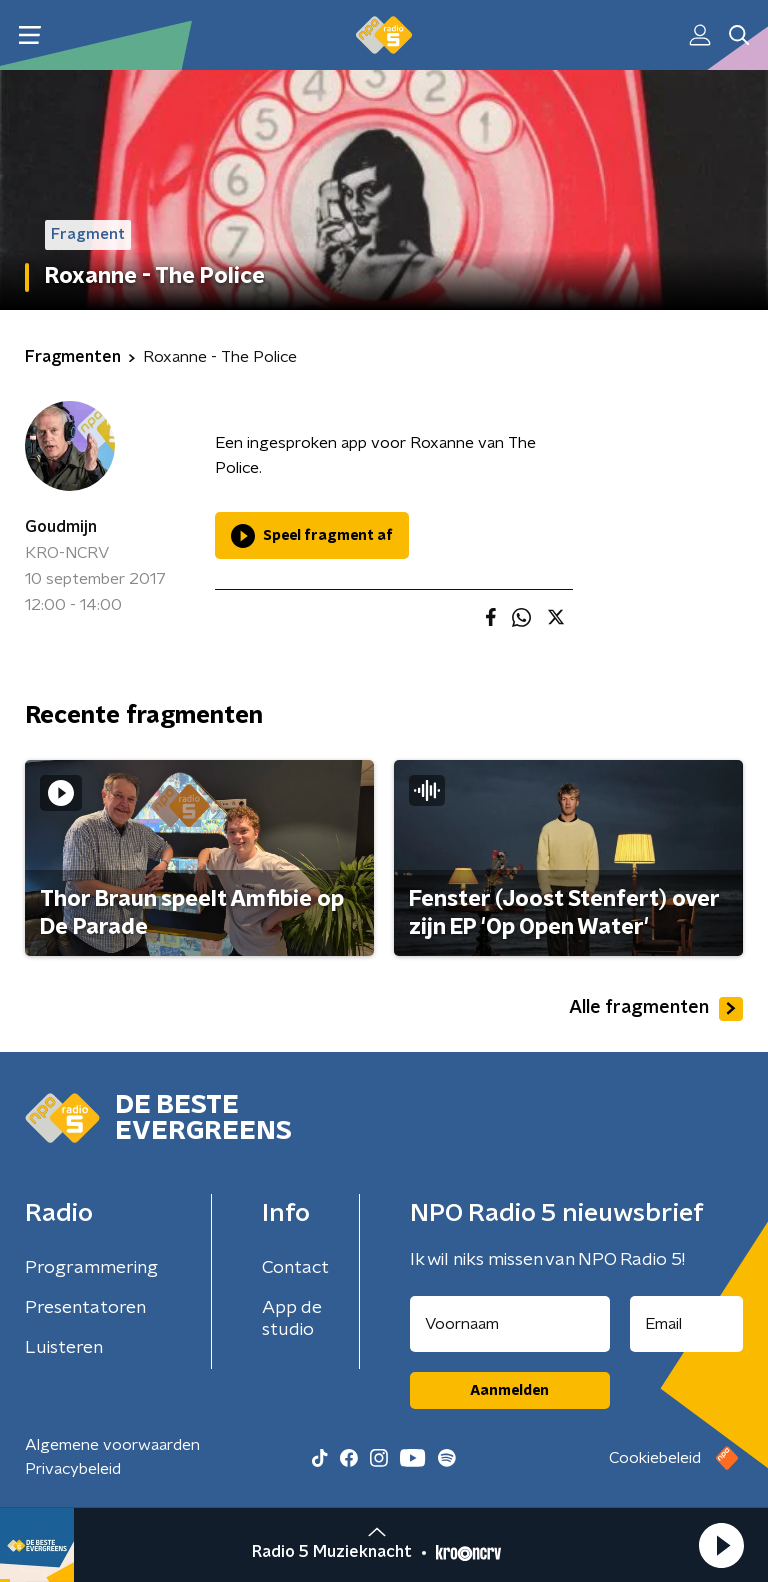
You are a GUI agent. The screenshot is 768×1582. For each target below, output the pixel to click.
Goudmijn (61, 527)
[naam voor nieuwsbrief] (510, 1324)
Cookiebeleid (655, 1458)
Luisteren (64, 1348)
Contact (295, 1268)
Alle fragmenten (656, 1009)
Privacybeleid (73, 1469)
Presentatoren (85, 1308)
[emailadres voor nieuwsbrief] (687, 1324)
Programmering (91, 1268)
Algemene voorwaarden (112, 1445)
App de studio (292, 1319)
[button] (721, 1545)
